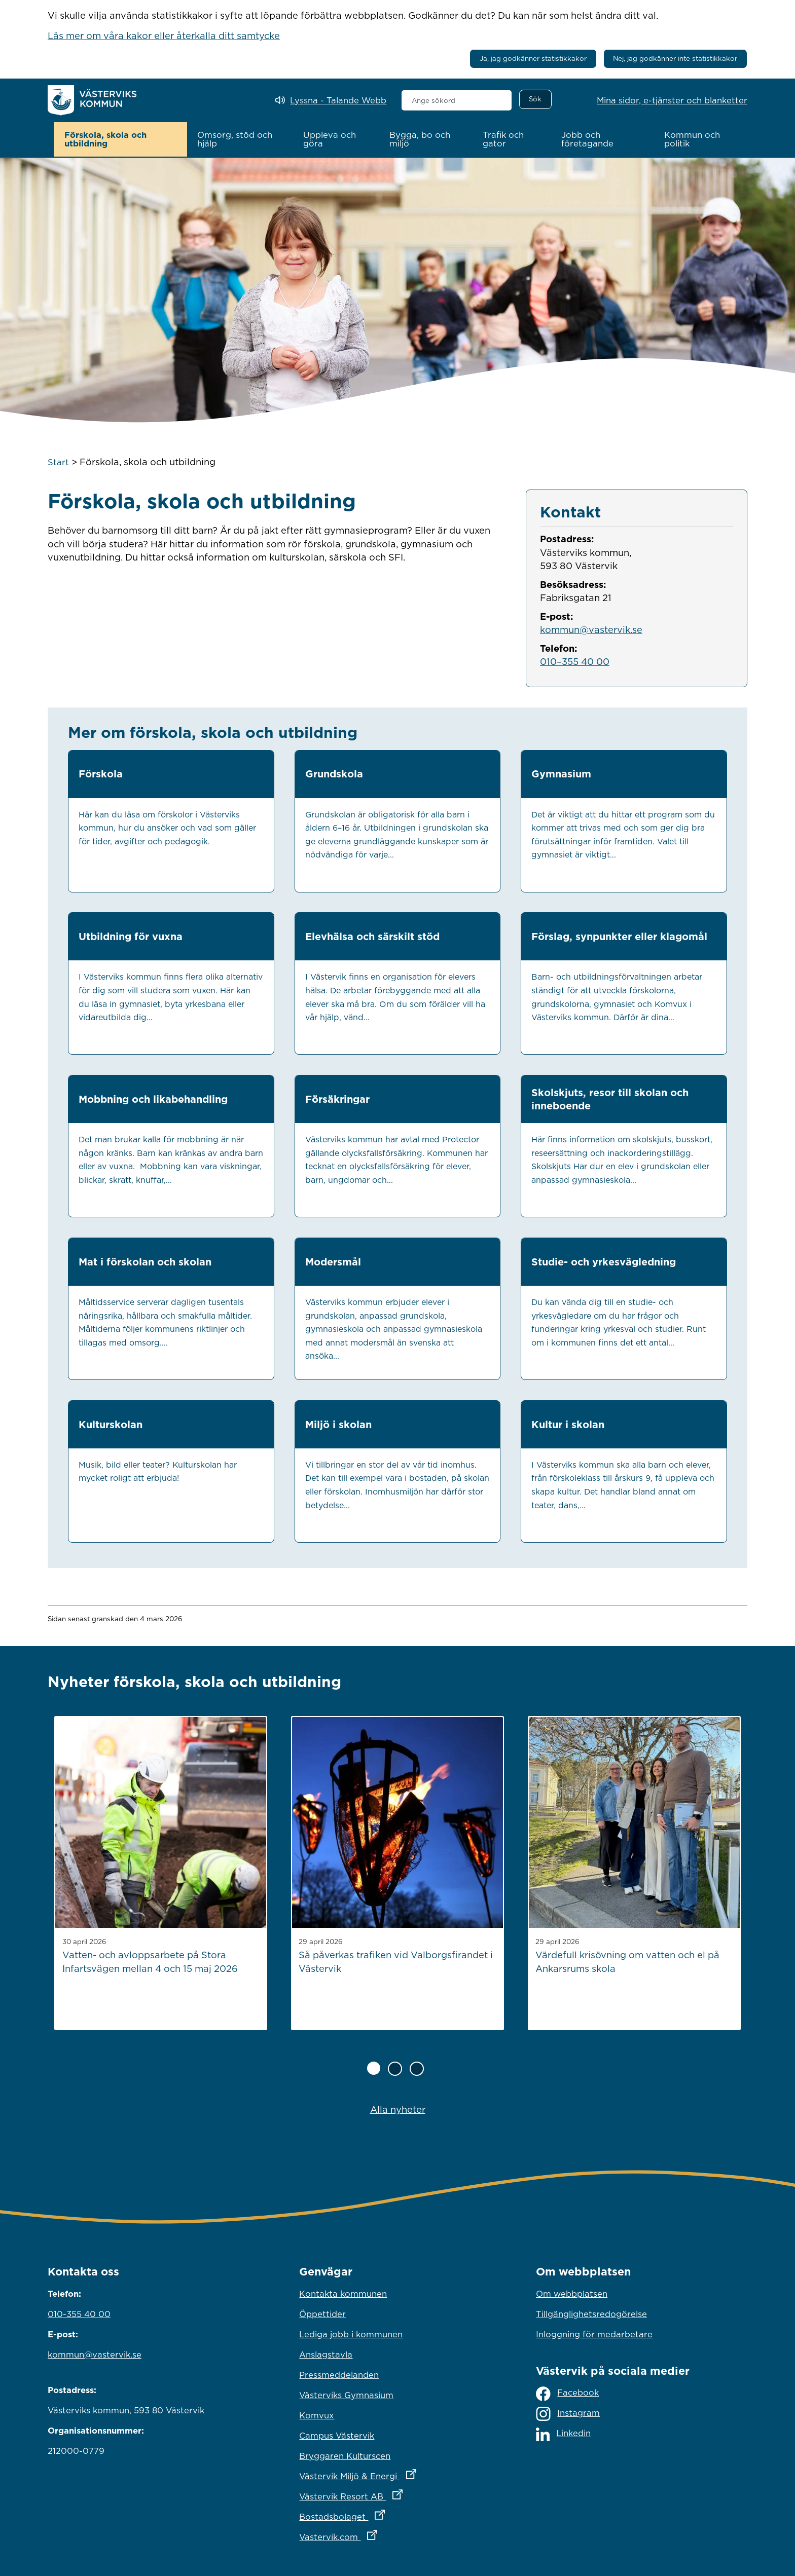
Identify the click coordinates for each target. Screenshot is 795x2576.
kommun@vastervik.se (591, 628)
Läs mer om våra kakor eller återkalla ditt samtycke (164, 35)
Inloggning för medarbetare (594, 2333)
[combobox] (456, 100)
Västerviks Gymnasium (346, 2394)
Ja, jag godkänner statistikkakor (533, 58)
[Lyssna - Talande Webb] (330, 100)
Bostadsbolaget (386, 2513)
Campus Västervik (336, 2435)
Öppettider (322, 2313)
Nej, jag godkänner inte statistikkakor (675, 58)
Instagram (568, 2413)
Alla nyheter (397, 2108)
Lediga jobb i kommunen (351, 2333)
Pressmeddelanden (339, 2374)
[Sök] (535, 99)
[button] (120, 139)
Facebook (567, 2392)
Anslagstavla (325, 2353)
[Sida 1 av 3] (373, 2067)
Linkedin (563, 2433)
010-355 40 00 (79, 2313)
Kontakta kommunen (343, 2293)
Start (58, 461)
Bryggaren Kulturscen (344, 2455)
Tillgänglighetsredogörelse (591, 2313)
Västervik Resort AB (395, 2492)
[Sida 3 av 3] (417, 2068)
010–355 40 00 (574, 660)
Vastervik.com (382, 2533)
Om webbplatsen (571, 2293)
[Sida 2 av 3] (395, 2068)
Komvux (316, 2414)
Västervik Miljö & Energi (397, 2472)
